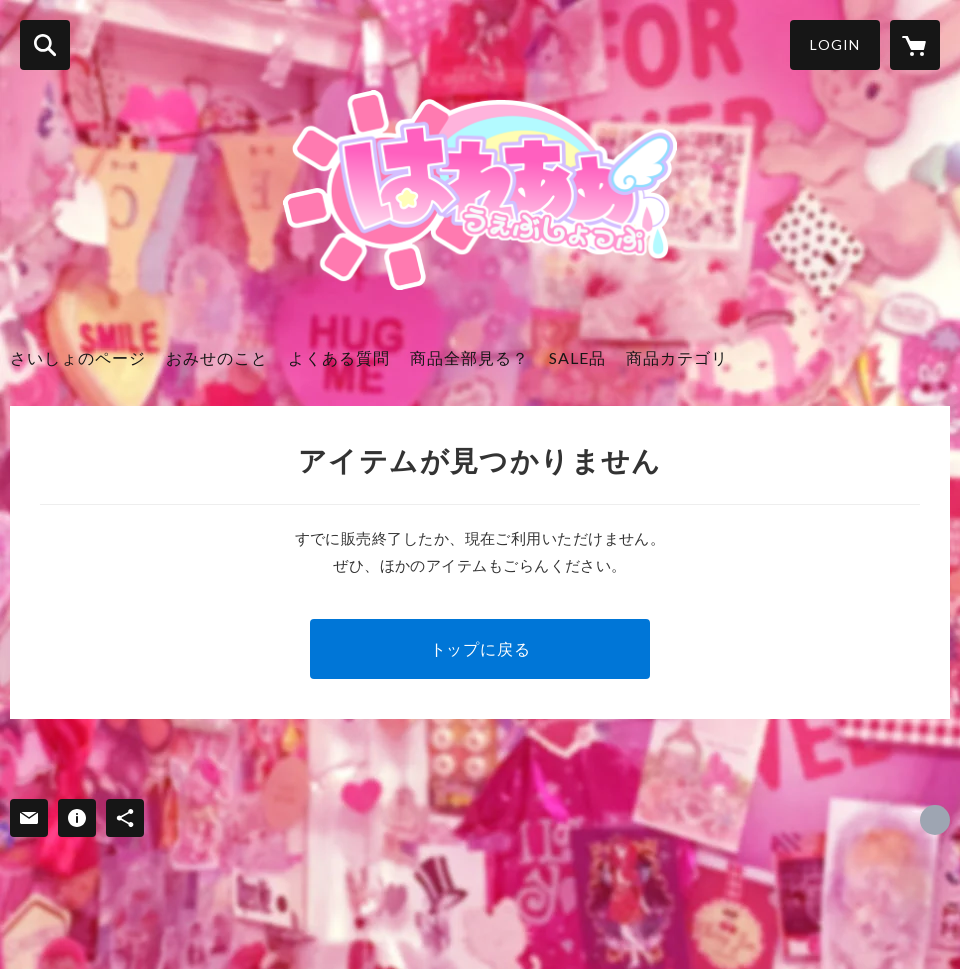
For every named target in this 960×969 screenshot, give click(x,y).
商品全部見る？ (469, 357)
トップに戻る (480, 648)
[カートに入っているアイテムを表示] (915, 45)
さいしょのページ (78, 357)
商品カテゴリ (677, 357)
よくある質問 (339, 357)
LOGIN (835, 44)
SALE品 (577, 357)
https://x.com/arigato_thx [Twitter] (935, 820)
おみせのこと (217, 357)
